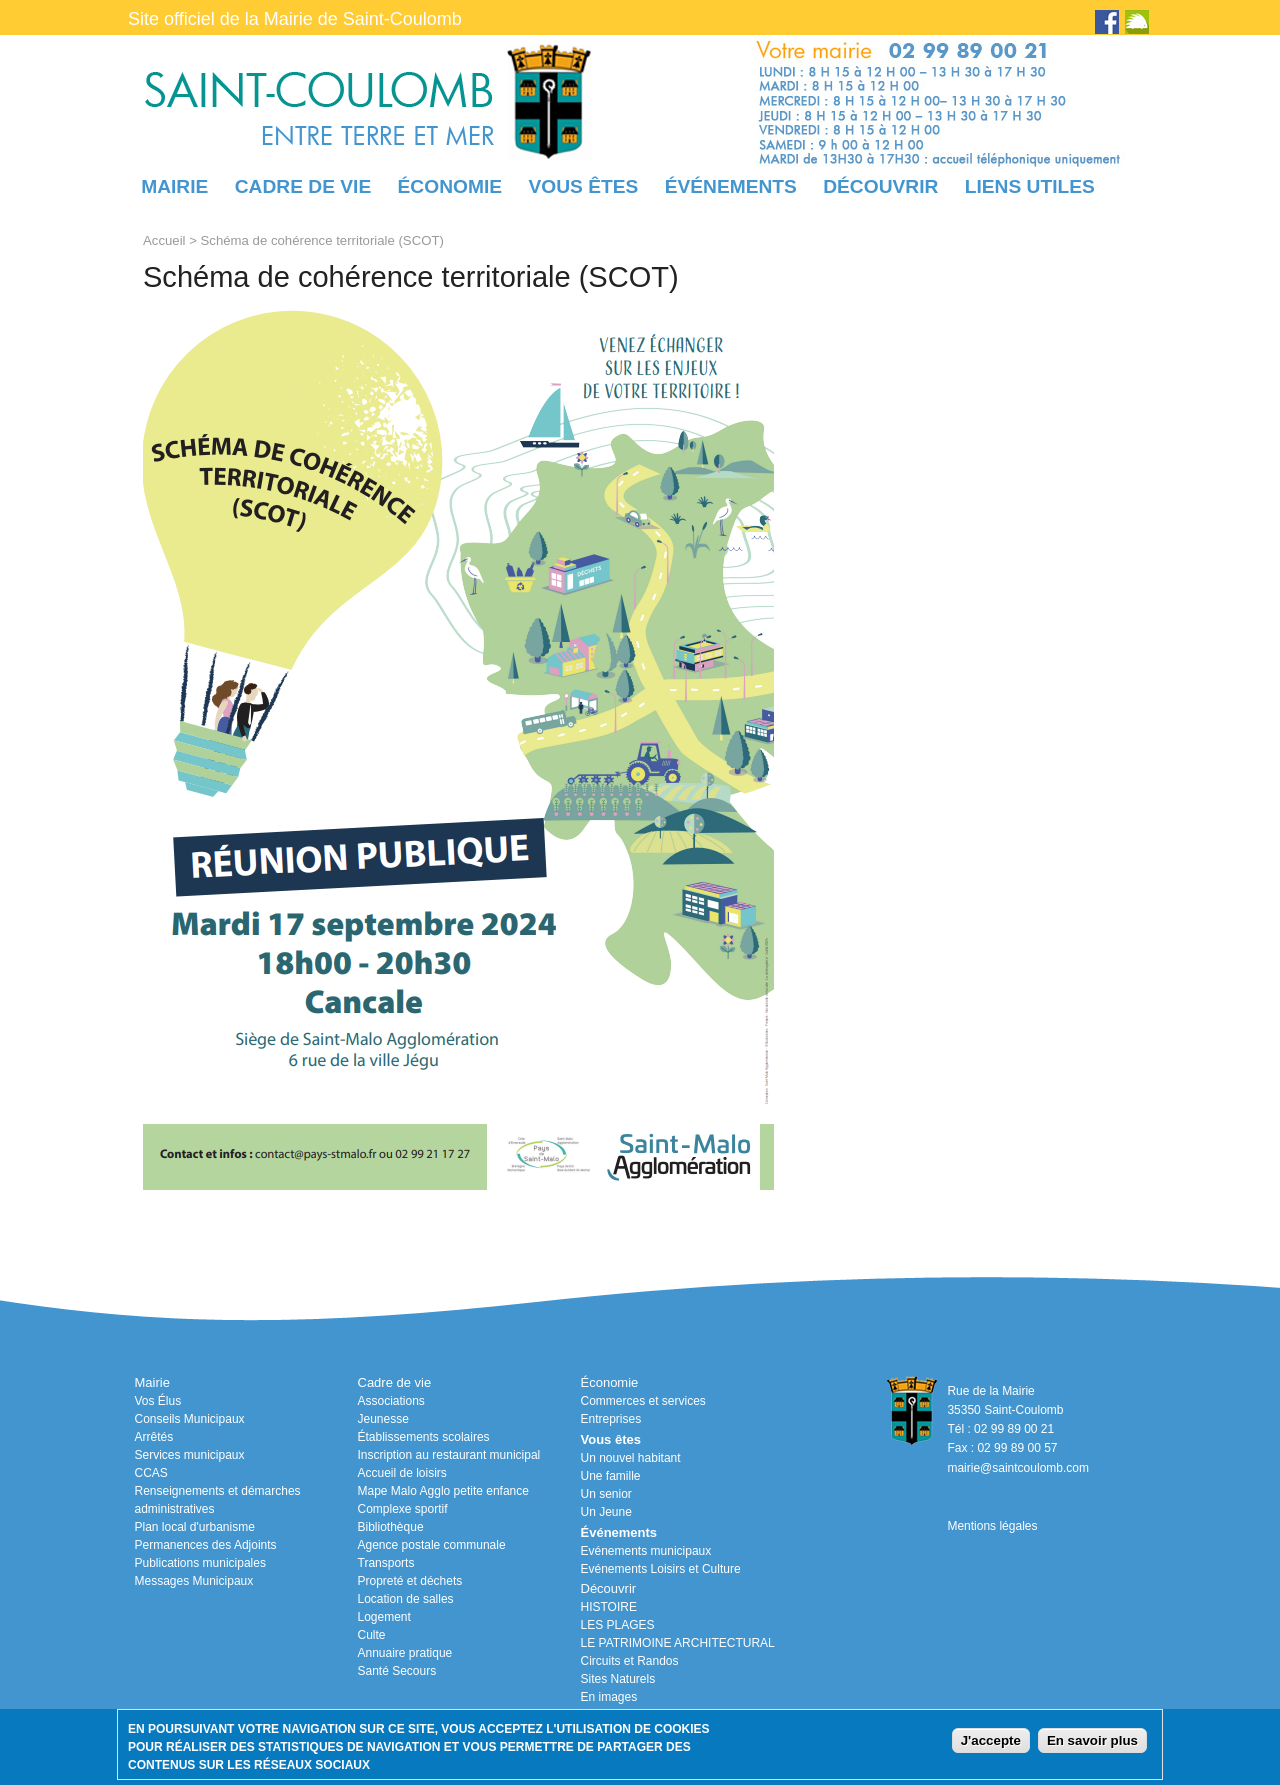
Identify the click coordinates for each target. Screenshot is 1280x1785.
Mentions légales (992, 1526)
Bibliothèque (391, 1527)
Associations (391, 1401)
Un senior (606, 1494)
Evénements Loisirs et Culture (661, 1569)
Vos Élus (158, 1401)
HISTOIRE (609, 1607)
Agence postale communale (432, 1545)
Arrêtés (154, 1437)
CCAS (151, 1473)
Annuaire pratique (405, 1653)
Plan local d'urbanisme (195, 1527)
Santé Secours (397, 1671)
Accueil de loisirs (402, 1473)
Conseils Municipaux (190, 1419)
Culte (372, 1635)
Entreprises (611, 1419)
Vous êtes (583, 186)
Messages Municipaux (194, 1581)
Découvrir (880, 186)
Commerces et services (643, 1401)
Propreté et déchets (410, 1581)
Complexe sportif (403, 1509)
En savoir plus (1092, 1740)
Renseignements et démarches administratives (218, 1500)
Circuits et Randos (630, 1661)
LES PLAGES (618, 1625)
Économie (450, 186)
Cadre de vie (303, 186)
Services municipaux (190, 1455)
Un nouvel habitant (631, 1458)
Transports (386, 1563)
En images (609, 1697)
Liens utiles (1030, 186)
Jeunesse (383, 1419)
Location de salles (406, 1599)
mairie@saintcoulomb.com (1018, 1468)
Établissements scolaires (424, 1437)
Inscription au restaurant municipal (449, 1455)
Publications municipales (200, 1563)
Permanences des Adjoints (206, 1545)
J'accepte (991, 1740)
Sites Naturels (618, 1679)
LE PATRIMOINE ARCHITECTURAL (678, 1643)
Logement (384, 1617)
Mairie (174, 186)
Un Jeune (606, 1512)
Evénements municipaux (646, 1551)
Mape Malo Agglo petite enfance (443, 1491)
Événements (731, 186)
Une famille (611, 1476)
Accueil (164, 240)
